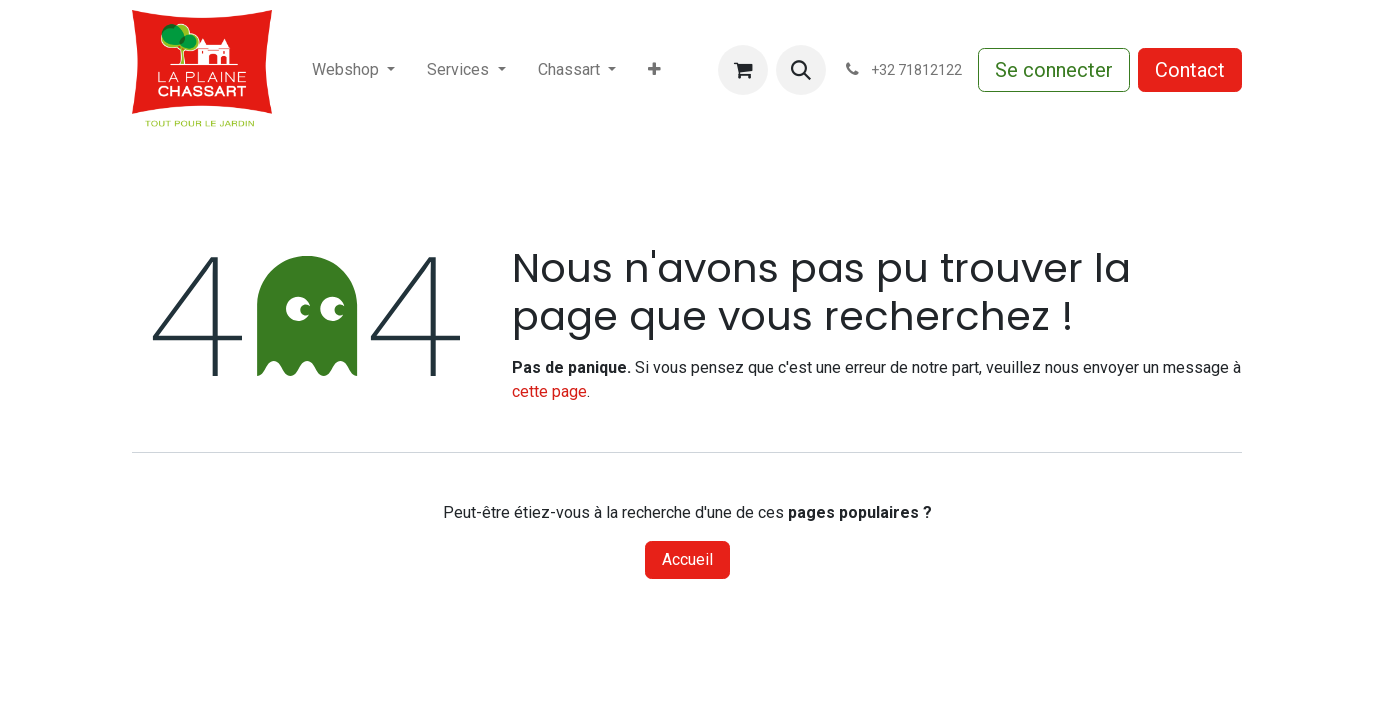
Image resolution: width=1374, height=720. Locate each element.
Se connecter (1054, 70)
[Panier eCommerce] (743, 70)
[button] (801, 70)
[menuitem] (353, 70)
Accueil (687, 559)
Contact (1190, 70)
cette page (549, 391)
